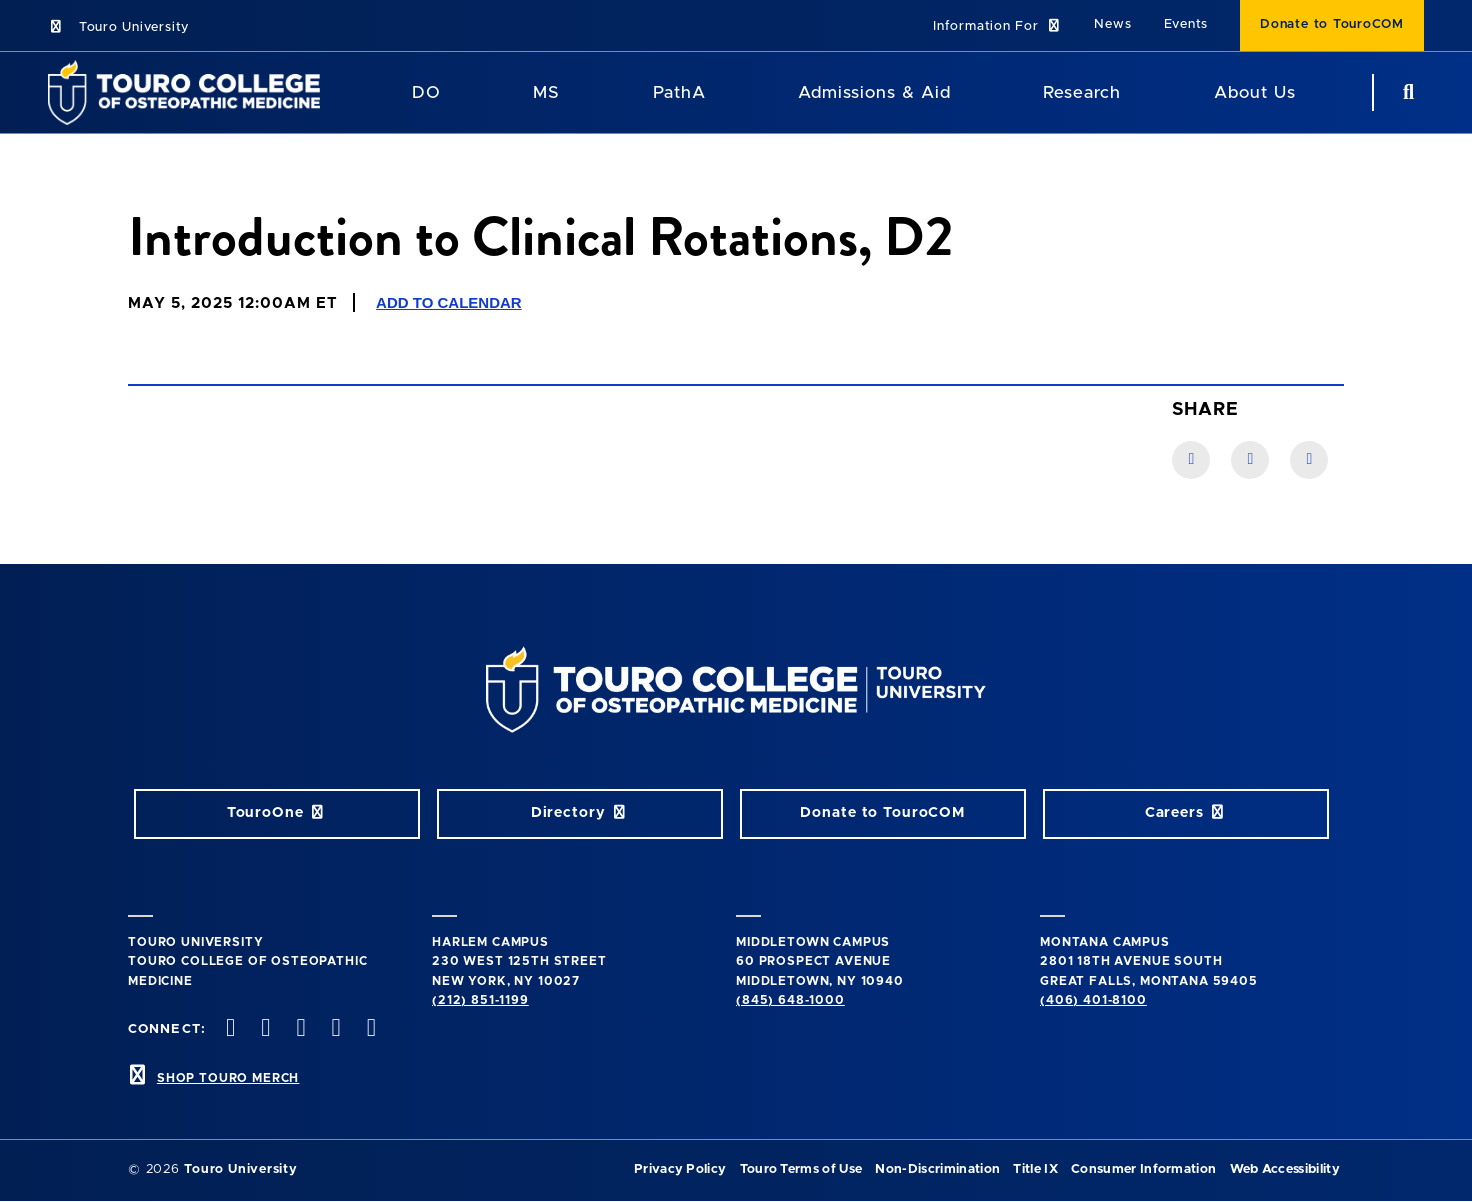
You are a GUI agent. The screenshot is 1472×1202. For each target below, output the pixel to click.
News (1112, 24)
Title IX (1035, 1169)
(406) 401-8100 (1093, 1000)
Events (1186, 24)
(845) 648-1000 (790, 1000)
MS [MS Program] (546, 92)
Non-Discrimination (937, 1169)
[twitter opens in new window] (264, 1029)
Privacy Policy (680, 1169)
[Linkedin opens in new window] (369, 1029)
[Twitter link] (1309, 460)
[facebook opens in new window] (229, 1029)
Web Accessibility (1285, 1169)
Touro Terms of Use (801, 1169)
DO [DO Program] (426, 92)
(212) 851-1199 (480, 1000)
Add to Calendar (449, 302)
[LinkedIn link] (1250, 460)
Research (1082, 92)
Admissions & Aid (874, 92)
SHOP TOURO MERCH (228, 1078)
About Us (1255, 92)
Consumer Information (1143, 1169)
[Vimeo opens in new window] (334, 1029)
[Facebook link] (1191, 460)
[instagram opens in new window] (299, 1029)
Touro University (118, 27)
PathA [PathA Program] (679, 92)
